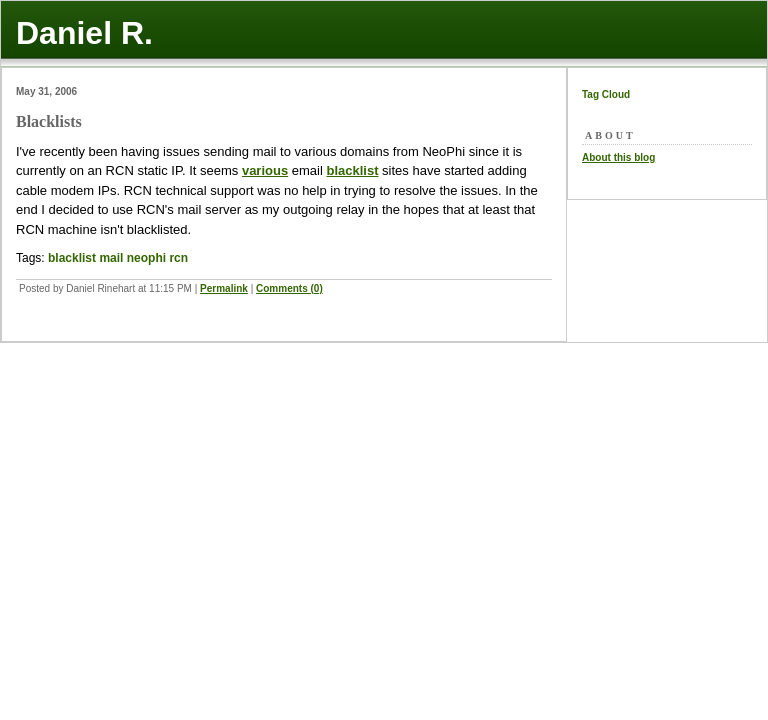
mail (111, 258)
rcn (178, 258)
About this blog (618, 157)
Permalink (224, 288)
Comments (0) (289, 288)
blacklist (352, 170)
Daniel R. (84, 33)
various (265, 170)
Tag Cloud (606, 94)
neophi (146, 258)
